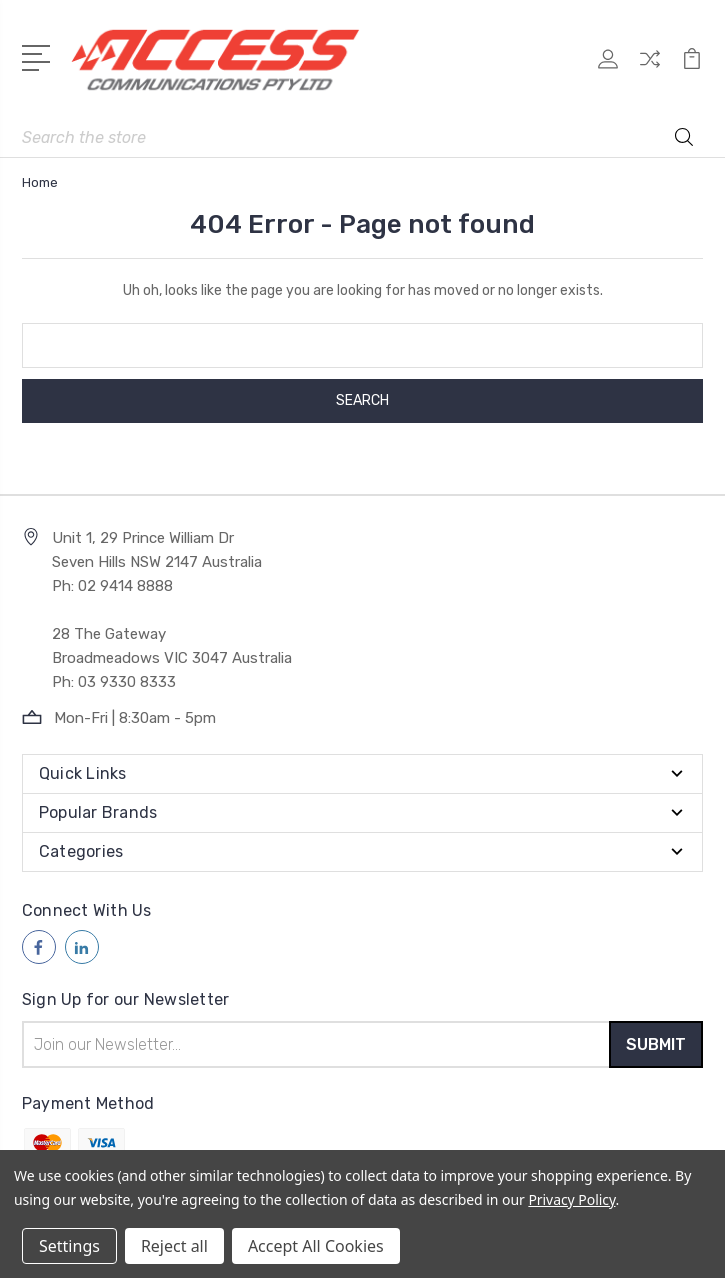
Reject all (174, 1246)
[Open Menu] (39, 56)
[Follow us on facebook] (39, 947)
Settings (69, 1246)
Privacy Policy (571, 1199)
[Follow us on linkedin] (82, 947)
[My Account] (608, 70)
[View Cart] (692, 70)
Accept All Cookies (316, 1246)
